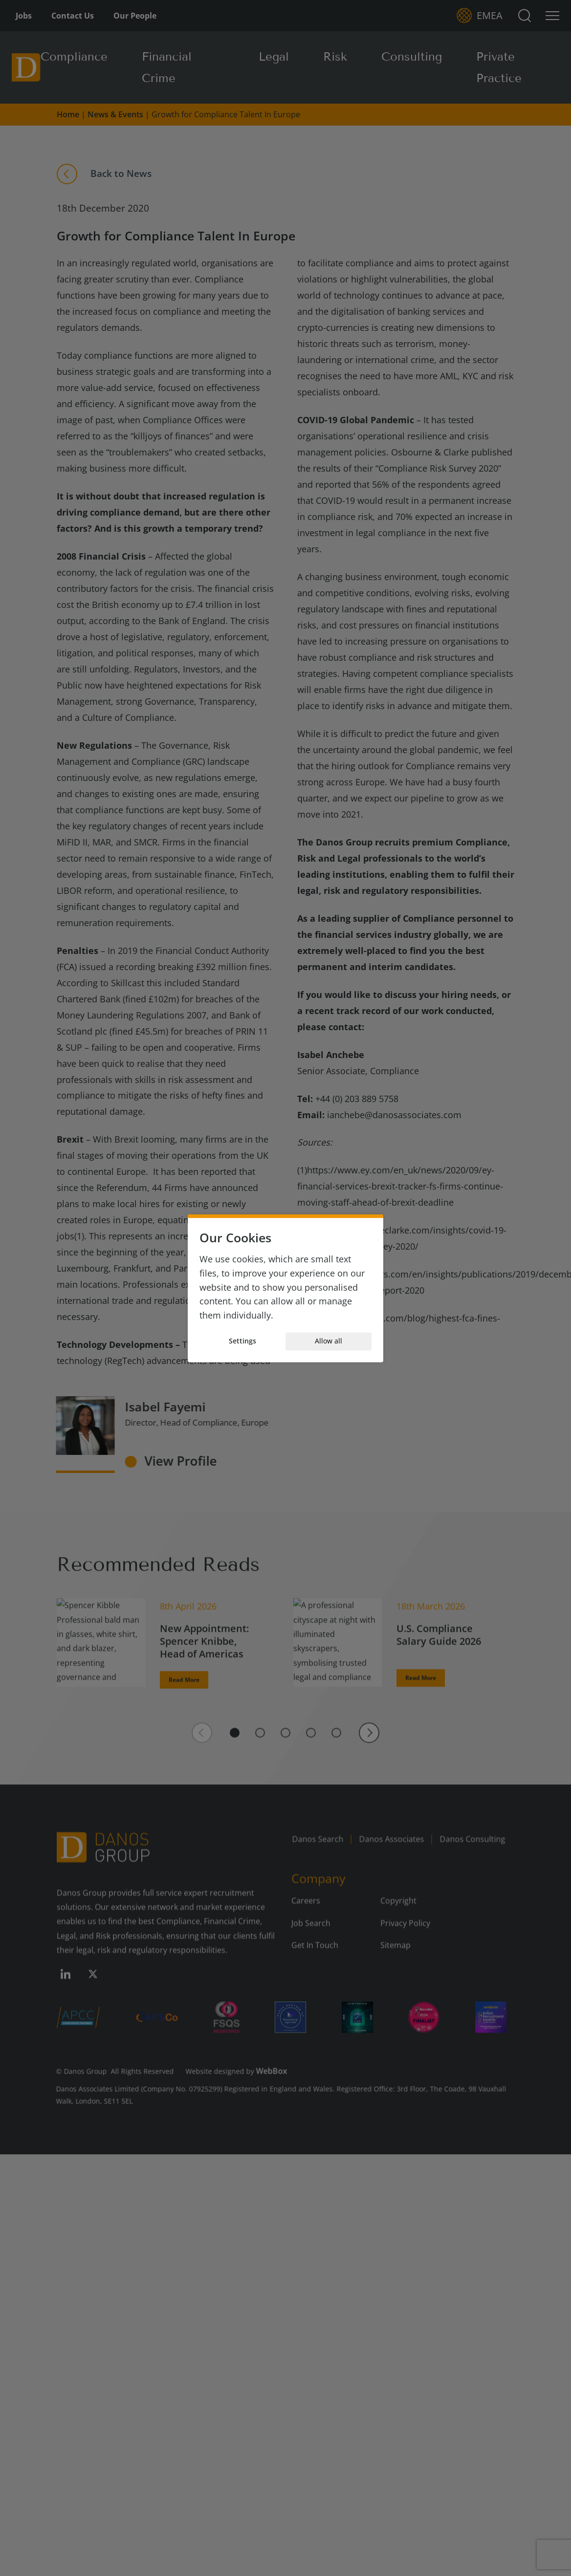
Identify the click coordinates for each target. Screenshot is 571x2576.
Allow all (328, 1341)
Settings (242, 1341)
